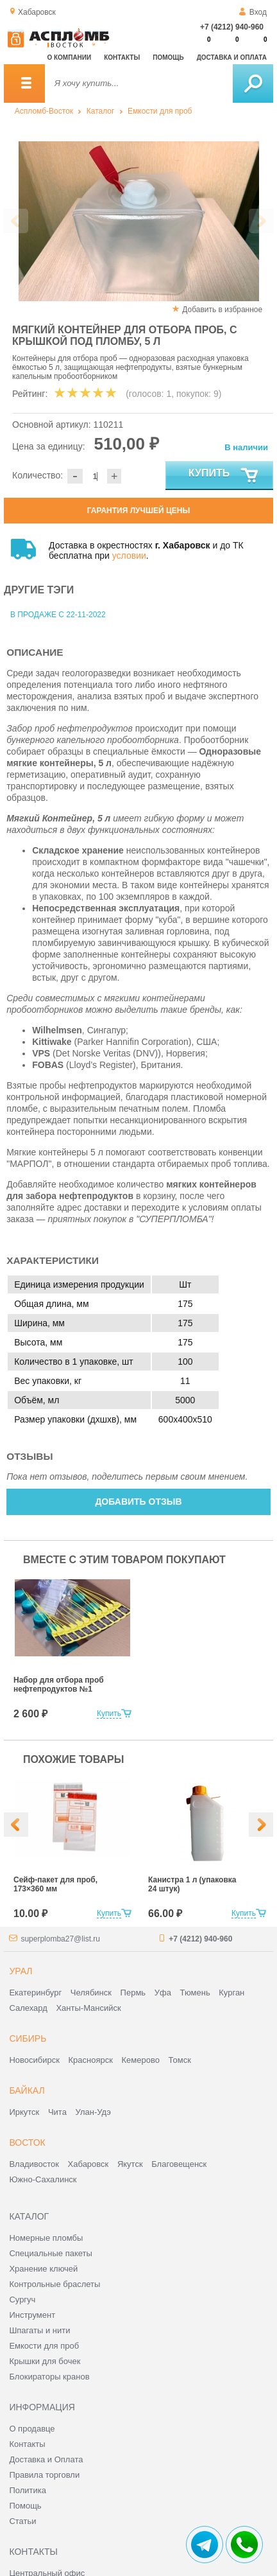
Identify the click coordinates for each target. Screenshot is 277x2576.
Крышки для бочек (44, 2361)
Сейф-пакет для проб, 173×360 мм (55, 1884)
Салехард (28, 2008)
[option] (138, 221)
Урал (20, 1971)
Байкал (26, 2090)
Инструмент (32, 2315)
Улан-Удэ (93, 2112)
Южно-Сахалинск (42, 2179)
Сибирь (27, 2038)
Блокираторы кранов (49, 2376)
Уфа (163, 1992)
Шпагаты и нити (39, 2330)
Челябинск (91, 1992)
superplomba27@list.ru (60, 1938)
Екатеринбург (35, 1992)
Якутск (130, 2164)
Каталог (101, 111)
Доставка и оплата (232, 57)
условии (129, 555)
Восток (27, 2142)
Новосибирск (34, 2060)
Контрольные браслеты (54, 2284)
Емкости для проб (160, 111)
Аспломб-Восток (44, 111)
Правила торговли (44, 2475)
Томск (180, 2060)
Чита (57, 2112)
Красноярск (91, 2060)
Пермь (133, 1992)
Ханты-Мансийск (88, 2008)
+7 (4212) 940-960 (232, 26)
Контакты (122, 57)
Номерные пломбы (46, 2238)
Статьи (22, 2521)
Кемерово (141, 2060)
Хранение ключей (43, 2269)
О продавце (32, 2428)
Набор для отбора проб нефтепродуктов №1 (58, 1685)
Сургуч (22, 2299)
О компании (69, 57)
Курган (231, 1992)
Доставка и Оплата (46, 2459)
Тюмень (195, 1992)
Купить (224, 476)
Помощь (168, 57)
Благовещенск (178, 2164)
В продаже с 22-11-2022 (58, 614)
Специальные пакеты (50, 2253)
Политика (27, 2490)
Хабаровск (88, 2164)
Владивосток (34, 2164)
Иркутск (24, 2112)
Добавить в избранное (222, 309)
